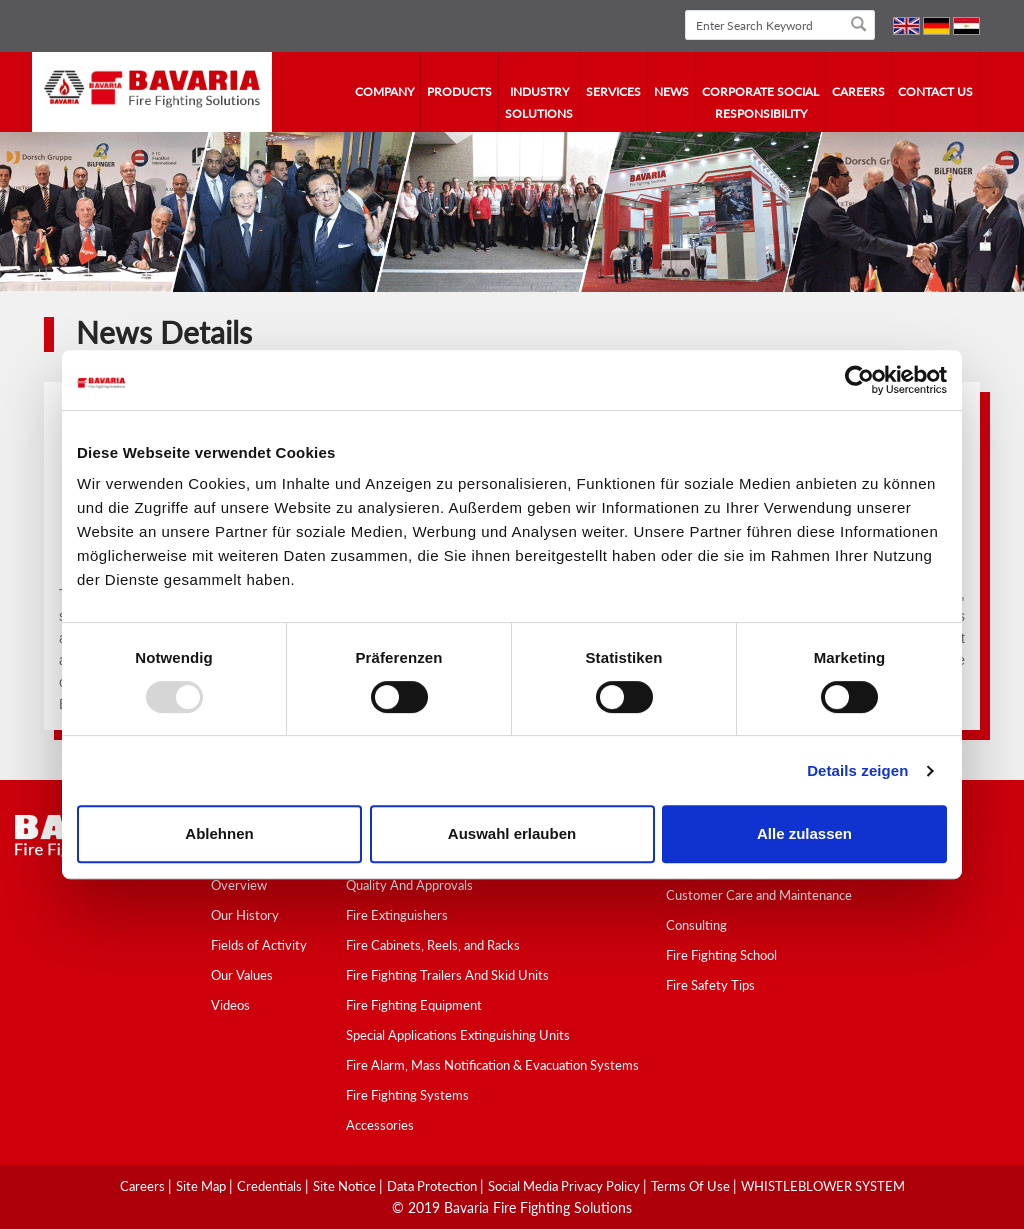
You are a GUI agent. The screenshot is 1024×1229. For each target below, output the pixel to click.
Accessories (380, 1125)
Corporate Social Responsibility (760, 102)
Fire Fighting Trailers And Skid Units (447, 975)
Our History (245, 915)
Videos (230, 1005)
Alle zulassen (804, 833)
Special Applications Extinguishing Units (458, 1035)
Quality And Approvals (409, 885)
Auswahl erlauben (512, 833)
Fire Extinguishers (397, 915)
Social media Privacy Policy (565, 1186)
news (671, 91)
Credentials (271, 1186)
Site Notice (346, 1186)
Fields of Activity (259, 945)
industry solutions (539, 102)
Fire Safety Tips (710, 985)
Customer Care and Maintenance (759, 895)
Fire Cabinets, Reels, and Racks (433, 945)
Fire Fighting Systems (407, 1095)
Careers (858, 91)
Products (459, 91)
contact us (935, 91)
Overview (239, 885)
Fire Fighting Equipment (414, 1005)
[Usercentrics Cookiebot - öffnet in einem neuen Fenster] (859, 380)
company (384, 91)
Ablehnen (219, 833)
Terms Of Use (692, 1186)
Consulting (696, 925)
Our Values (242, 975)
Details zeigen (857, 770)
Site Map (202, 1186)
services (613, 91)
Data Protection (433, 1186)
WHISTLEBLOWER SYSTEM (823, 1186)
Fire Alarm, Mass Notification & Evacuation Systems (492, 1065)
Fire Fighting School (721, 955)
